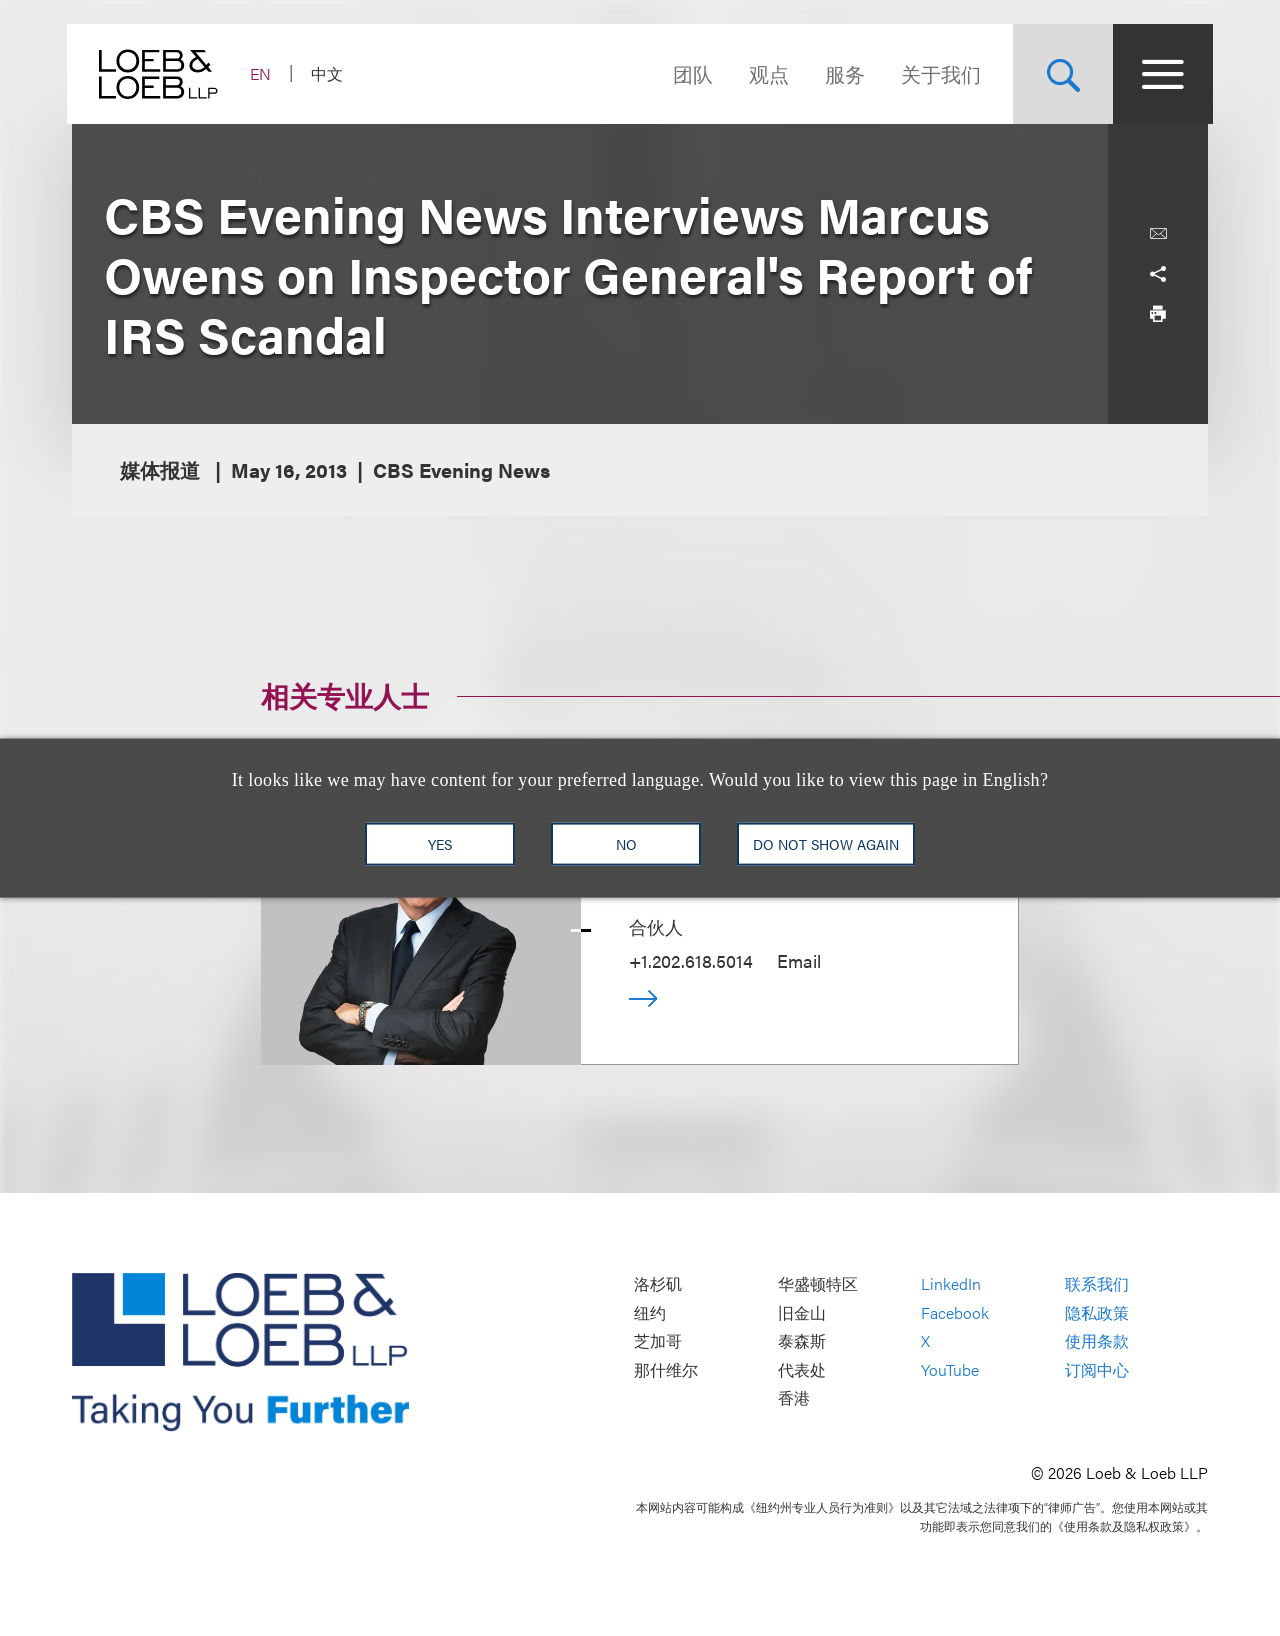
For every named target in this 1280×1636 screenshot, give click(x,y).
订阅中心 (1097, 1369)
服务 (840, 73)
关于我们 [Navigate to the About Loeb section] (936, 73)
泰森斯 (802, 1341)
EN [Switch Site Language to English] (265, 73)
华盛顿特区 (818, 1284)
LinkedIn (951, 1284)
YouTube (950, 1369)
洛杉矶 (658, 1284)
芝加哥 (658, 1341)
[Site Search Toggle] (1058, 74)
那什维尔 (666, 1369)
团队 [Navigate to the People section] (688, 73)
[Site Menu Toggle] (1158, 74)
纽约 (650, 1312)
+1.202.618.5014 (691, 960)
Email (799, 960)
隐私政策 (1097, 1312)
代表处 (802, 1369)
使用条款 (1097, 1341)
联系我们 (1097, 1284)
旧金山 (802, 1312)
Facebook (955, 1312)
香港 (794, 1398)
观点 (764, 73)
